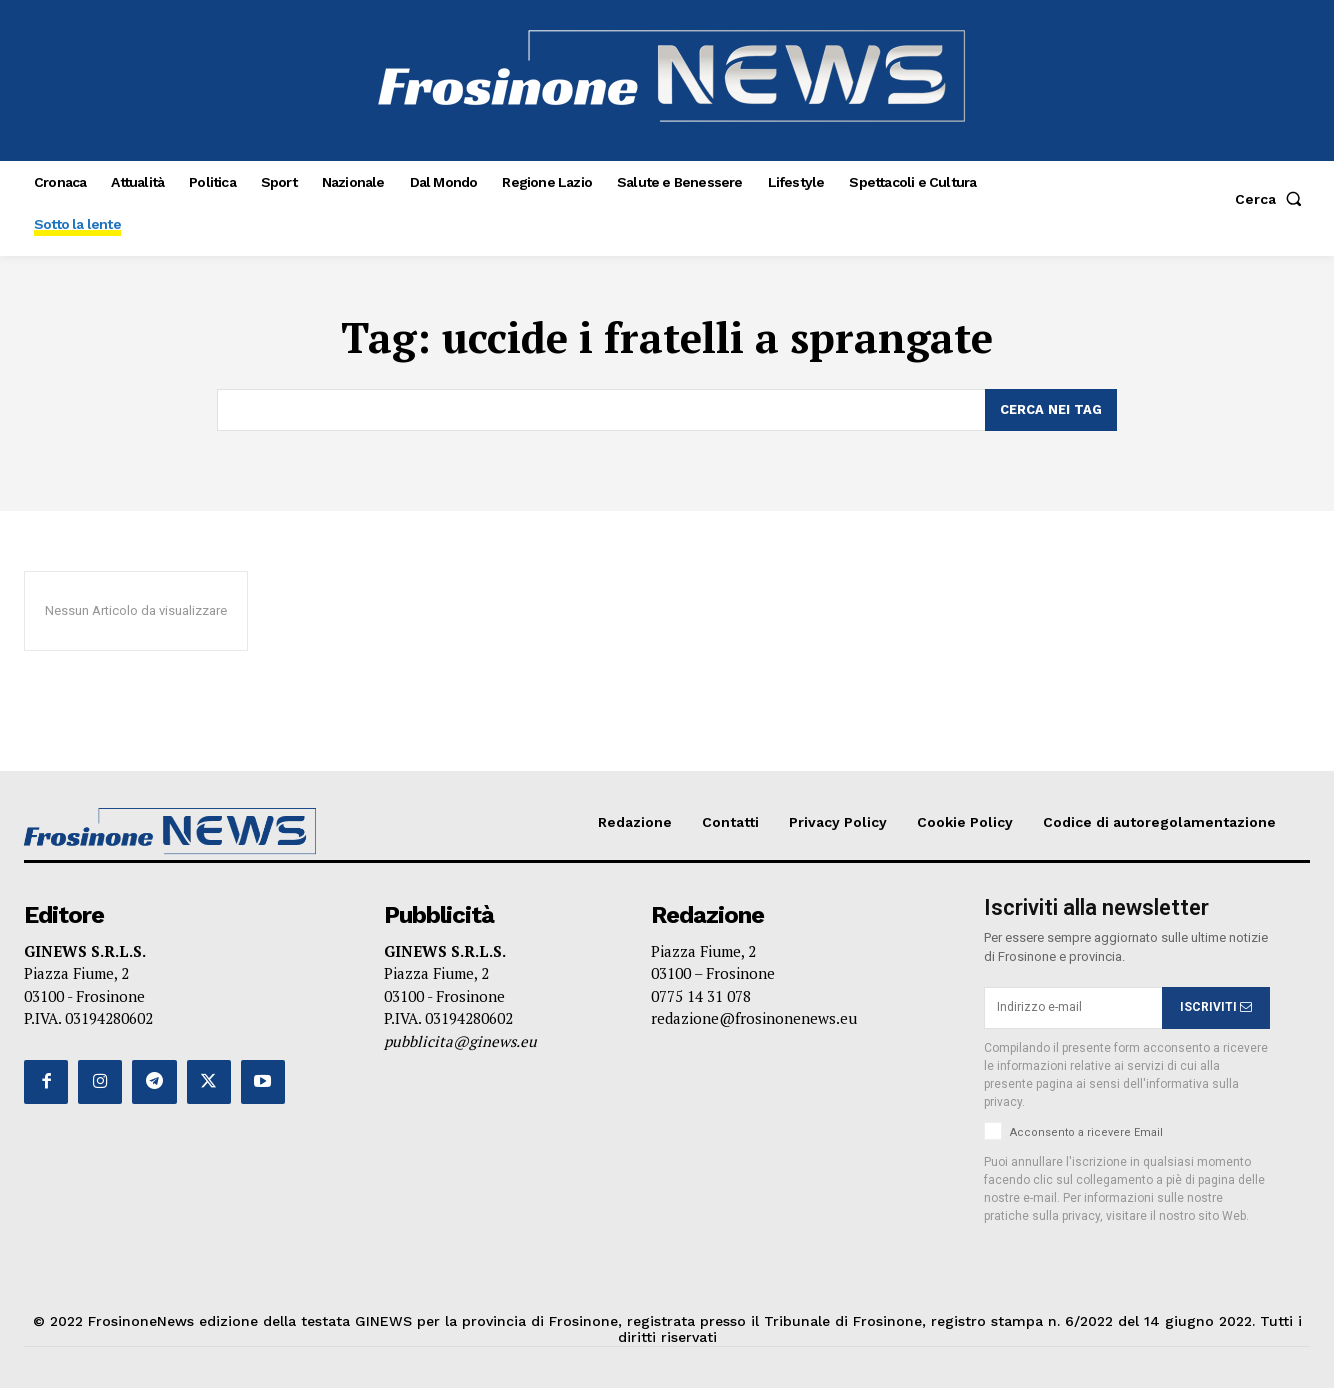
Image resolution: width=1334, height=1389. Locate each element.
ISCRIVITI (1216, 1007)
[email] (1073, 1008)
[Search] (1051, 410)
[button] (1272, 199)
